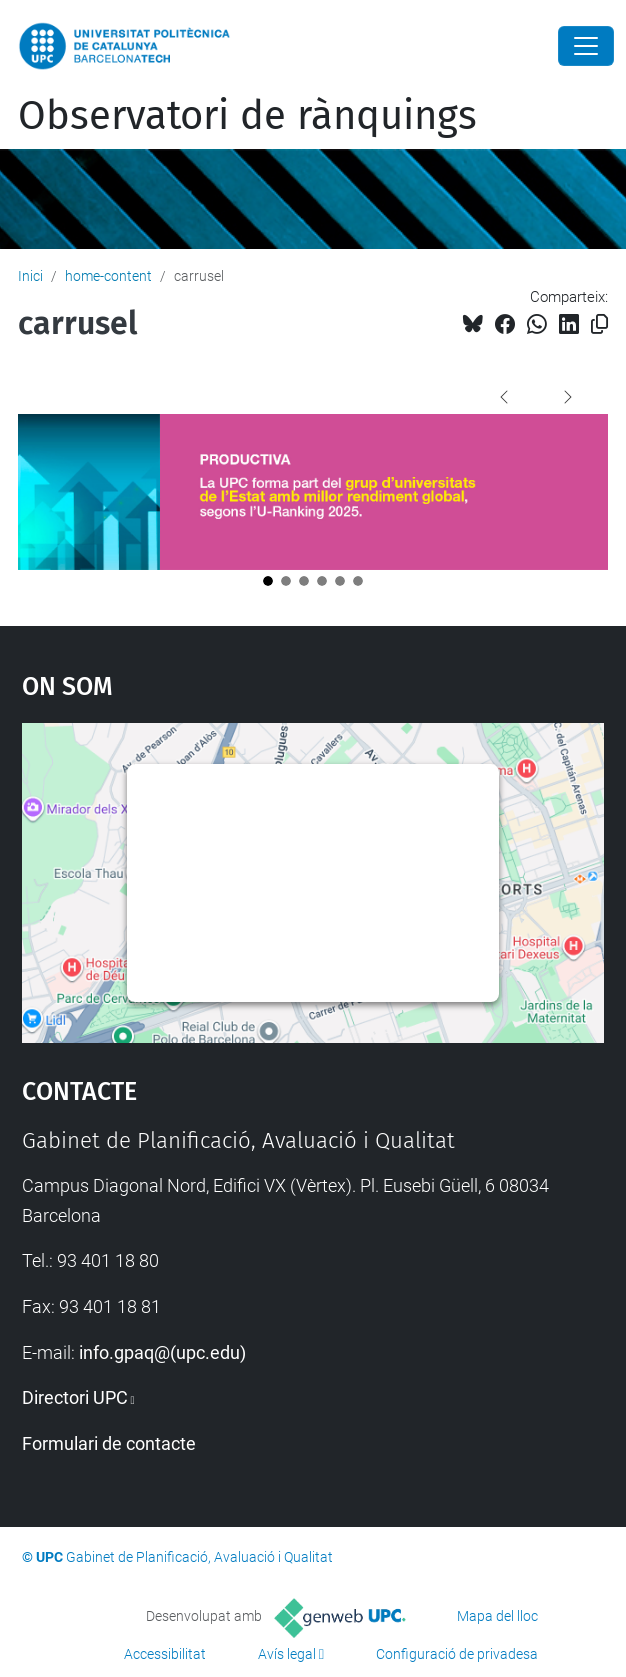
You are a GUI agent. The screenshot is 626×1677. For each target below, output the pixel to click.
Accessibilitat (165, 1654)
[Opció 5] (340, 581)
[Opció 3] (304, 581)
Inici (30, 276)
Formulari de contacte (109, 1443)
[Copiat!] (599, 324)
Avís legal (287, 1654)
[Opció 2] (286, 581)
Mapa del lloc (497, 1616)
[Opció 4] (322, 581)
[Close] (586, 46)
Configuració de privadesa (457, 1654)
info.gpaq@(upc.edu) (162, 1352)
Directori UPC (75, 1397)
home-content (108, 276)
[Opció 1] (268, 581)
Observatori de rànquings (247, 116)
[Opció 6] (358, 581)
